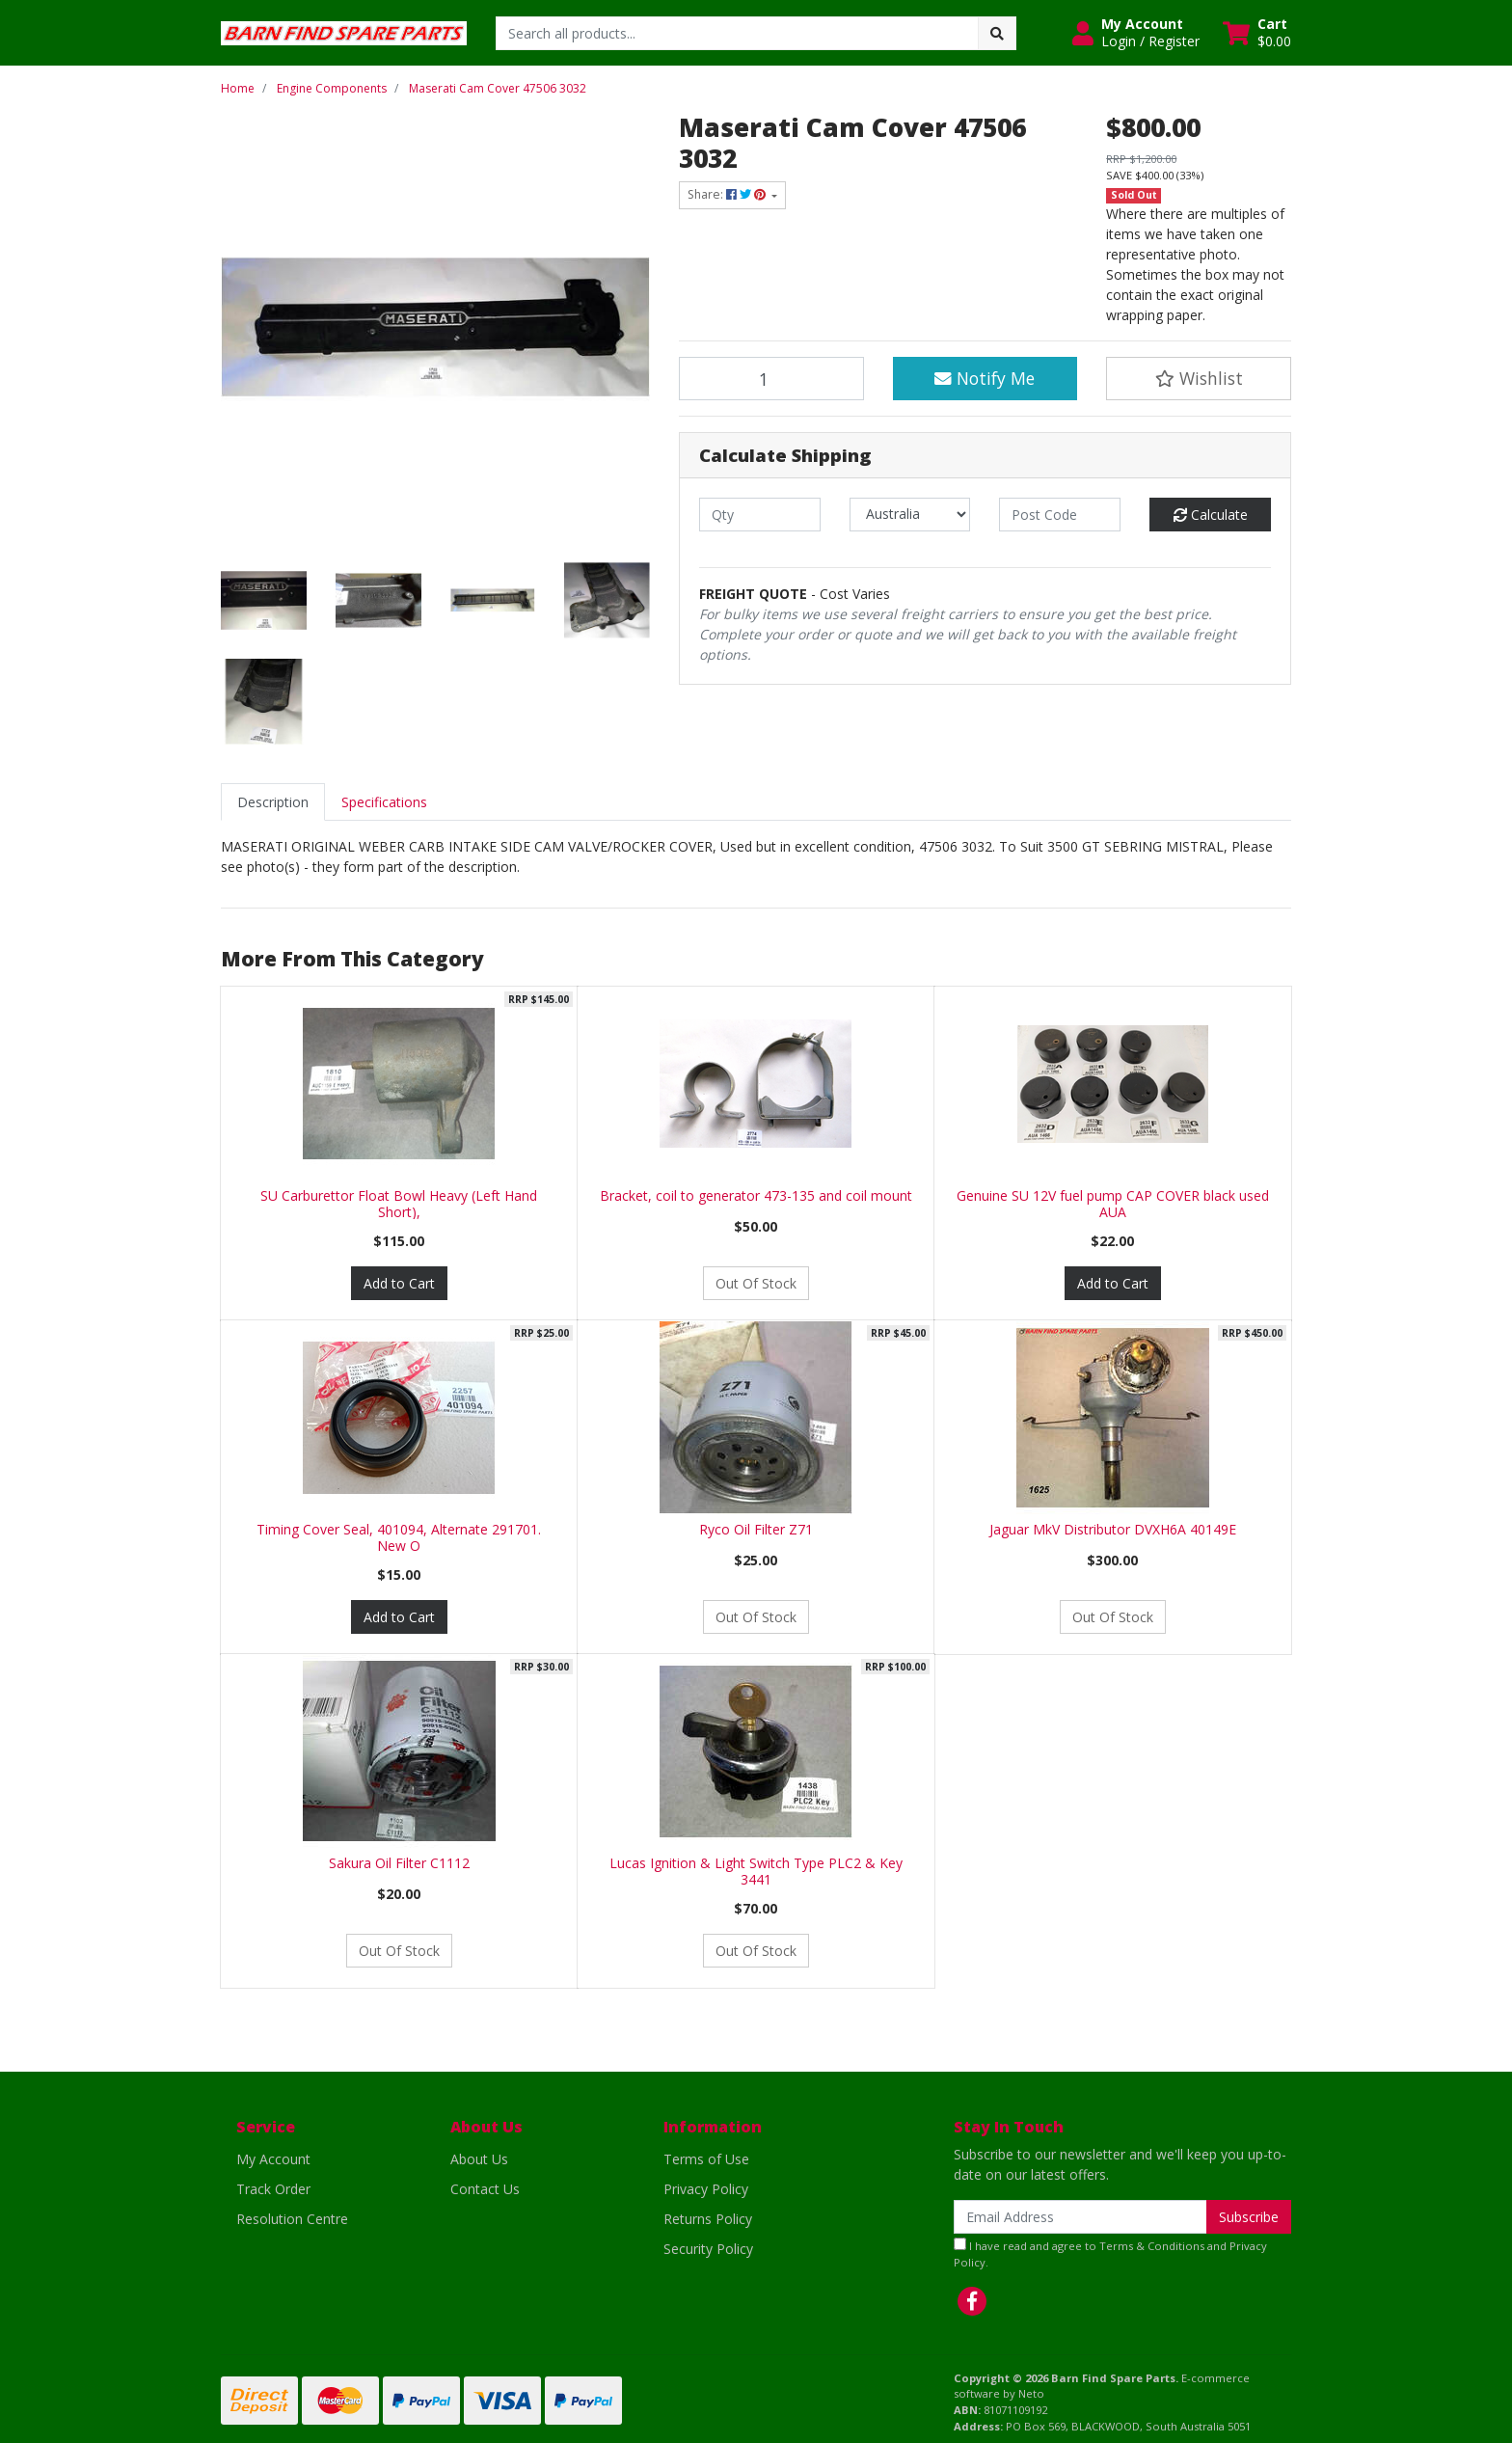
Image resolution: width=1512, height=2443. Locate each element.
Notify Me (984, 378)
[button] (1136, 32)
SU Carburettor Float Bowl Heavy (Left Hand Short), (398, 1203)
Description (273, 802)
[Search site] (997, 33)
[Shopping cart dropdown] (1257, 32)
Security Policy (708, 2248)
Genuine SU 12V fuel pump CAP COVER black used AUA (1113, 1203)
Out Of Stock (756, 1283)
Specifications (384, 802)
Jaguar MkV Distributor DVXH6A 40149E (1112, 1529)
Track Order (273, 2189)
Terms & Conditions (1151, 2246)
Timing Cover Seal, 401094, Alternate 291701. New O (398, 1537)
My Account (273, 2159)
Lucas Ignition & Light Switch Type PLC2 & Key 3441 (756, 1871)
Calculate (1211, 514)
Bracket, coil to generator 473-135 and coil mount (756, 1195)
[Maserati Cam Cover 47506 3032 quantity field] (771, 378)
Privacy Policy (705, 2189)
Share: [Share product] (728, 194)
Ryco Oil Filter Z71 (756, 1529)
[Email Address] (1080, 2217)
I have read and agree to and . (1110, 2253)
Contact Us (485, 2189)
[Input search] (737, 33)
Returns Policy (707, 2219)
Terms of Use (706, 2159)
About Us (479, 2159)
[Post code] (1059, 514)
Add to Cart (399, 1283)
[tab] (273, 802)
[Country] (910, 514)
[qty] (760, 514)
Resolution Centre (292, 2219)
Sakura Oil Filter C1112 (399, 1863)
